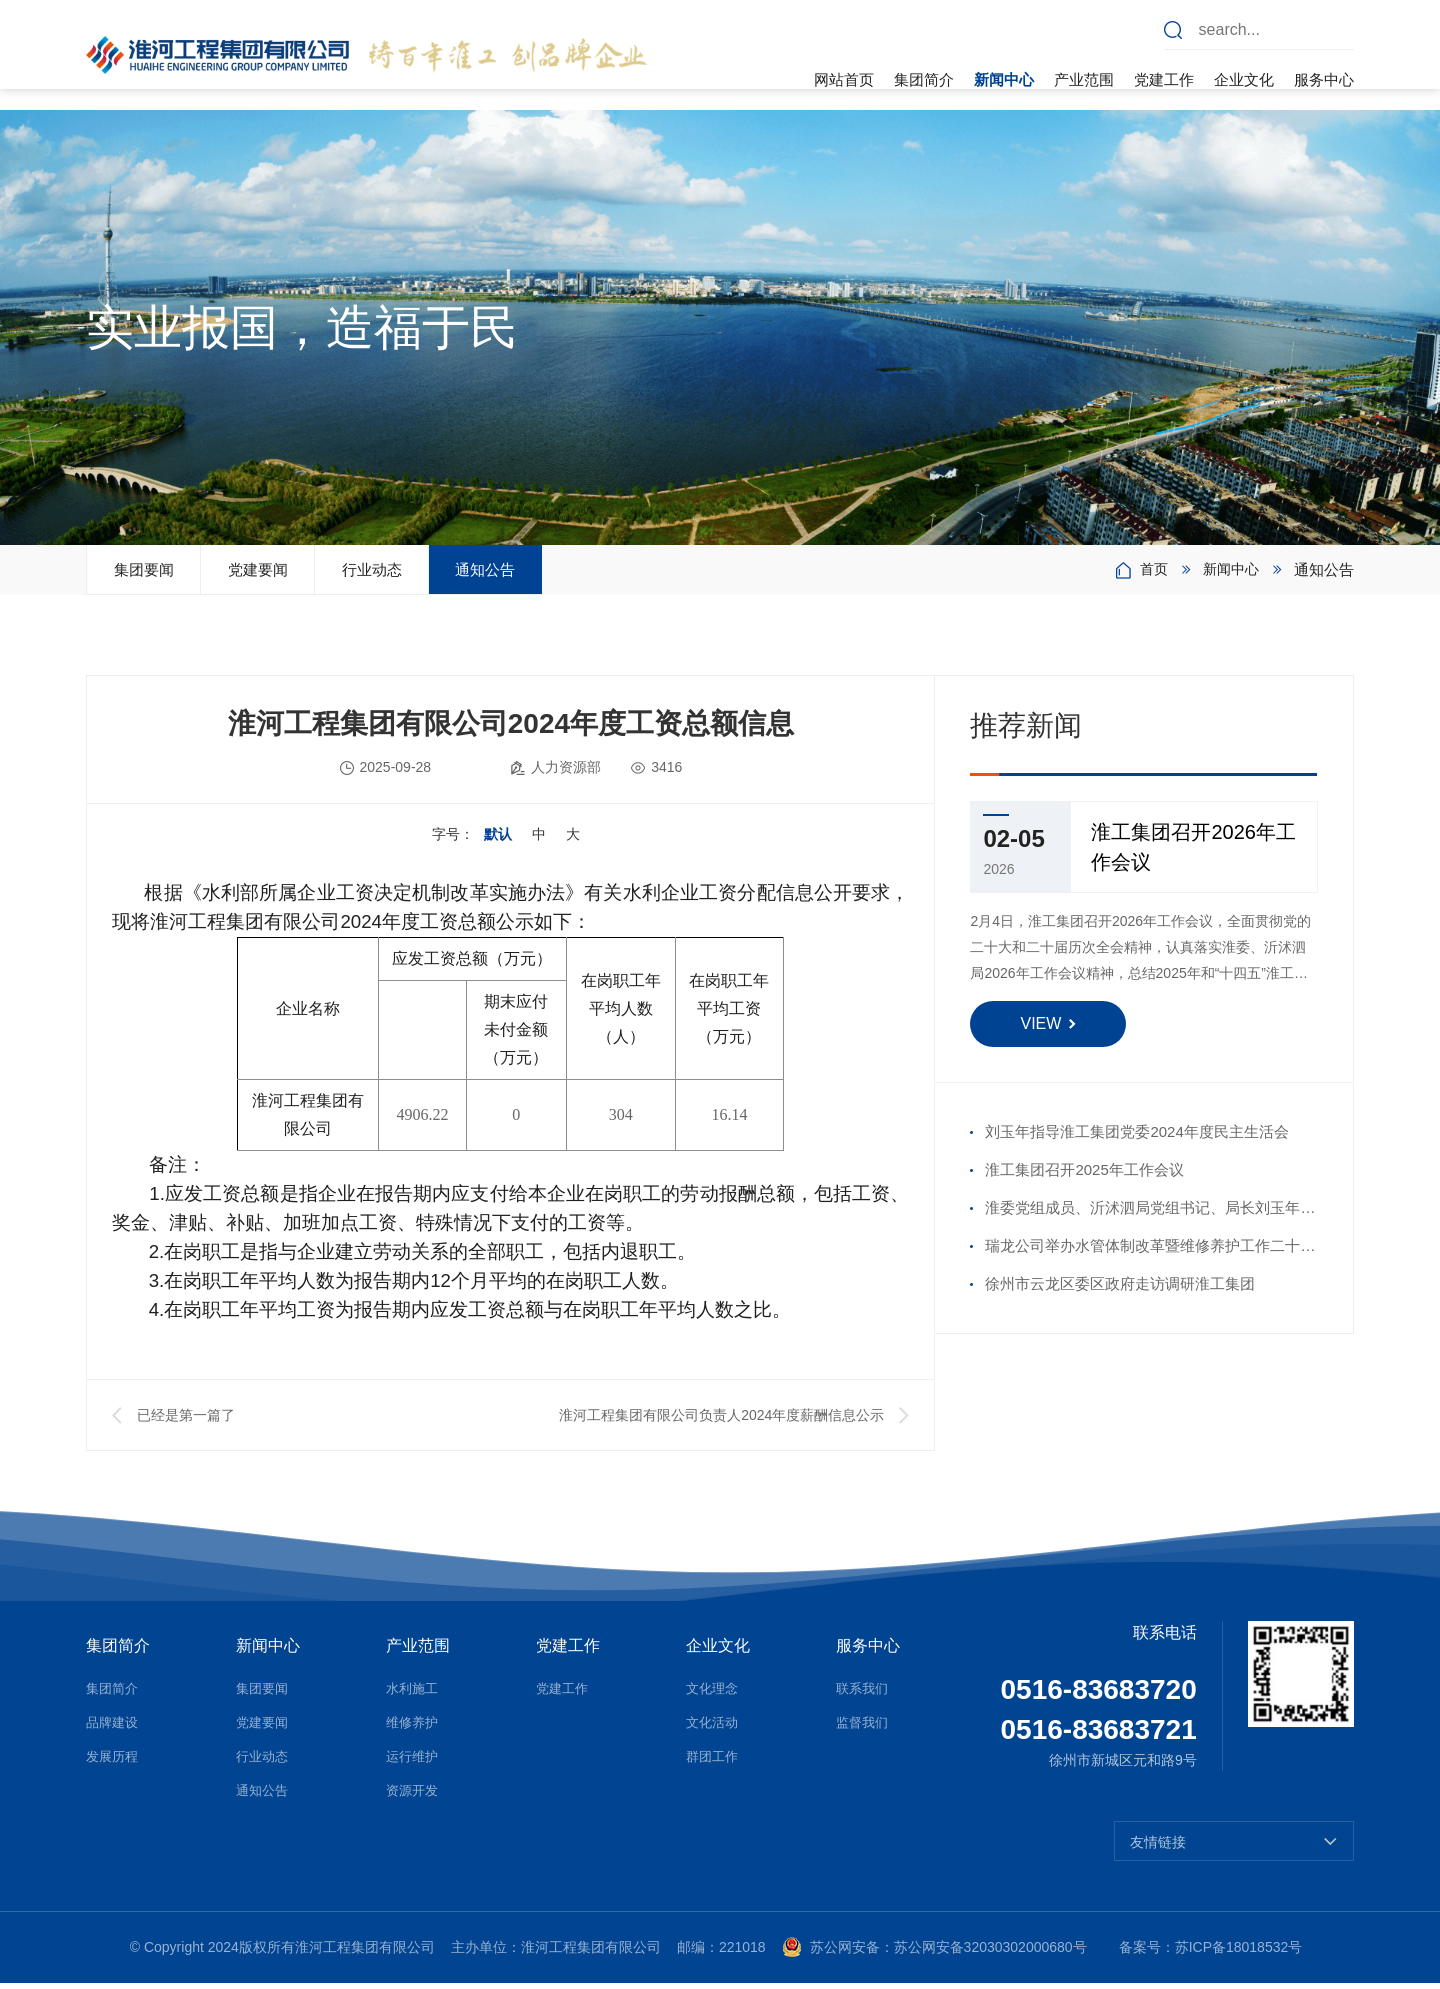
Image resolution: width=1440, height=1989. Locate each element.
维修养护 (414, 1729)
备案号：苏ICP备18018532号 (1211, 1954)
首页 (1149, 572)
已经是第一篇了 (186, 1422)
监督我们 (864, 1729)
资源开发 (414, 1797)
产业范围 (1084, 79)
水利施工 (414, 1695)
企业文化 (1244, 79)
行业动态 (474, 572)
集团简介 (924, 79)
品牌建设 (114, 1729)
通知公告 (629, 572)
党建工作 (1164, 79)
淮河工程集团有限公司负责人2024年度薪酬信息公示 (721, 1422)
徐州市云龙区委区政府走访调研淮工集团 (1120, 1290)
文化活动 (714, 1729)
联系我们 (864, 1695)
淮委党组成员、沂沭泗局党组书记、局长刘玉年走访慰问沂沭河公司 (1150, 1220)
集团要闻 (164, 572)
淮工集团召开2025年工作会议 (1084, 1176)
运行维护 (414, 1763)
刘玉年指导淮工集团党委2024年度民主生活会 (1136, 1138)
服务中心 (1324, 79)
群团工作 (714, 1763)
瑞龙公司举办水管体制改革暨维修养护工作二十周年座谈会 (1150, 1258)
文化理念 (714, 1695)
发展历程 (114, 1763)
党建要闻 (319, 572)
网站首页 (844, 79)
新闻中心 (1004, 79)
